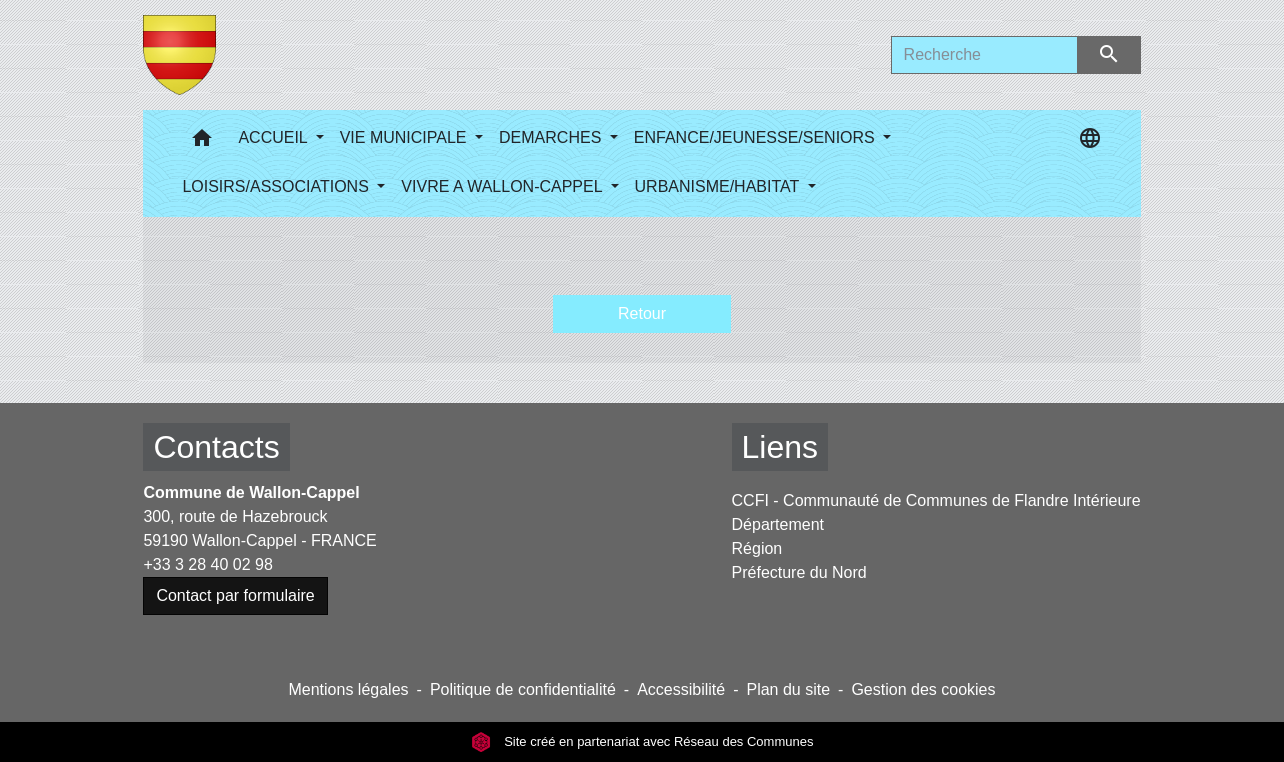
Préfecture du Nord (799, 572)
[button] (202, 142)
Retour (642, 313)
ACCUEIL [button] (274, 137)
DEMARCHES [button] (552, 137)
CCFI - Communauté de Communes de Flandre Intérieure (936, 500)
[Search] (985, 55)
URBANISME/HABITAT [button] (719, 186)
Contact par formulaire (235, 595)
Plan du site (788, 689)
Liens (780, 447)
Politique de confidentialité (523, 689)
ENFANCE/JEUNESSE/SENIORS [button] (756, 137)
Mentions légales (348, 689)
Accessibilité (681, 689)
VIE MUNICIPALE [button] (405, 137)
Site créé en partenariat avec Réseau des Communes (642, 741)
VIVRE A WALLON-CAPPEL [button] (503, 186)
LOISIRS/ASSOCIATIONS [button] (277, 186)
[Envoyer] (1109, 55)
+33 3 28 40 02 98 (207, 564)
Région (757, 548)
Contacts (216, 447)
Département (778, 524)
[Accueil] (179, 55)
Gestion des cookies (923, 689)
